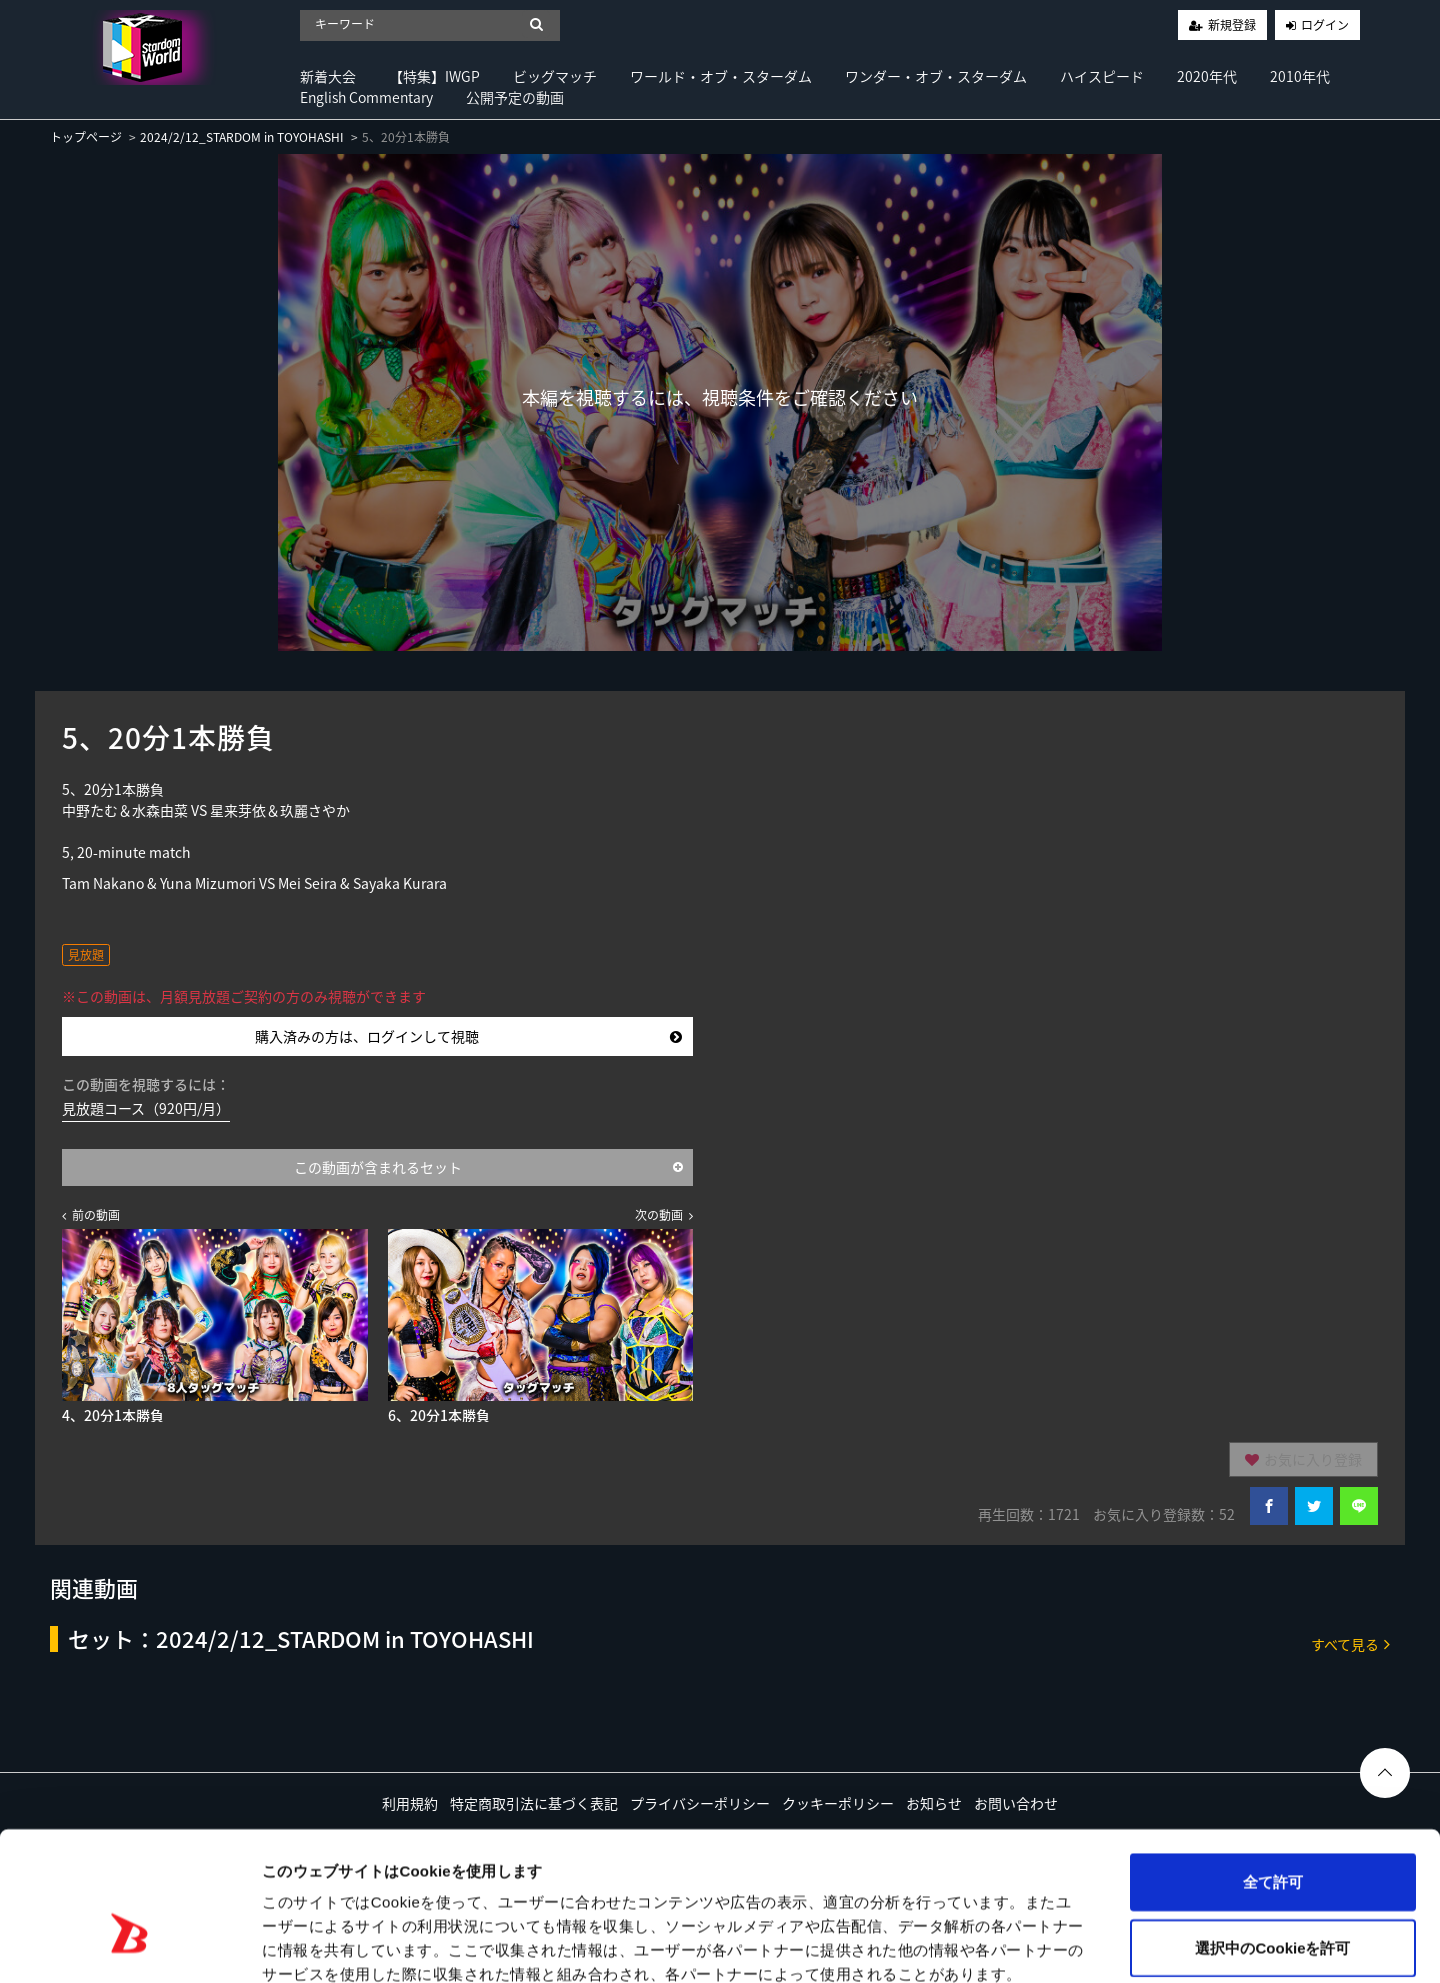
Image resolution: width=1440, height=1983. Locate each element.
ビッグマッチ (555, 76)
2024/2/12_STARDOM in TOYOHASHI (242, 137)
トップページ (86, 137)
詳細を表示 (965, 1943)
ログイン (1325, 25)
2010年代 (1300, 76)
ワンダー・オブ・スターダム (936, 76)
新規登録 (1232, 25)
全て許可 (1273, 1770)
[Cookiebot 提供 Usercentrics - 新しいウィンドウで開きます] (129, 1944)
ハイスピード (1102, 76)
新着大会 (328, 76)
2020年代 (1207, 76)
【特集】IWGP (434, 76)
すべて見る (1350, 1643)
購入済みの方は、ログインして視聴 (468, 1036)
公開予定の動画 (515, 97)
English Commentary (366, 97)
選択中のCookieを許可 (1272, 1836)
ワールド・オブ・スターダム (721, 76)
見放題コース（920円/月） (146, 1108)
